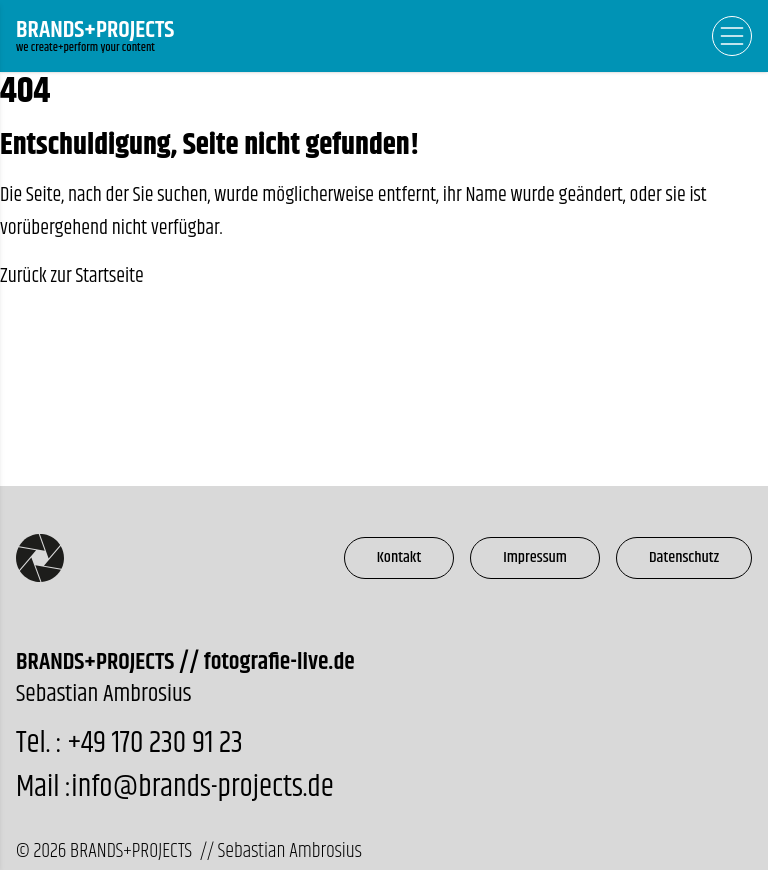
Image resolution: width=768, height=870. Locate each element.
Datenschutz (684, 557)
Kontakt (399, 557)
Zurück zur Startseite (72, 276)
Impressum (535, 557)
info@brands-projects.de (202, 787)
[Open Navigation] (732, 36)
